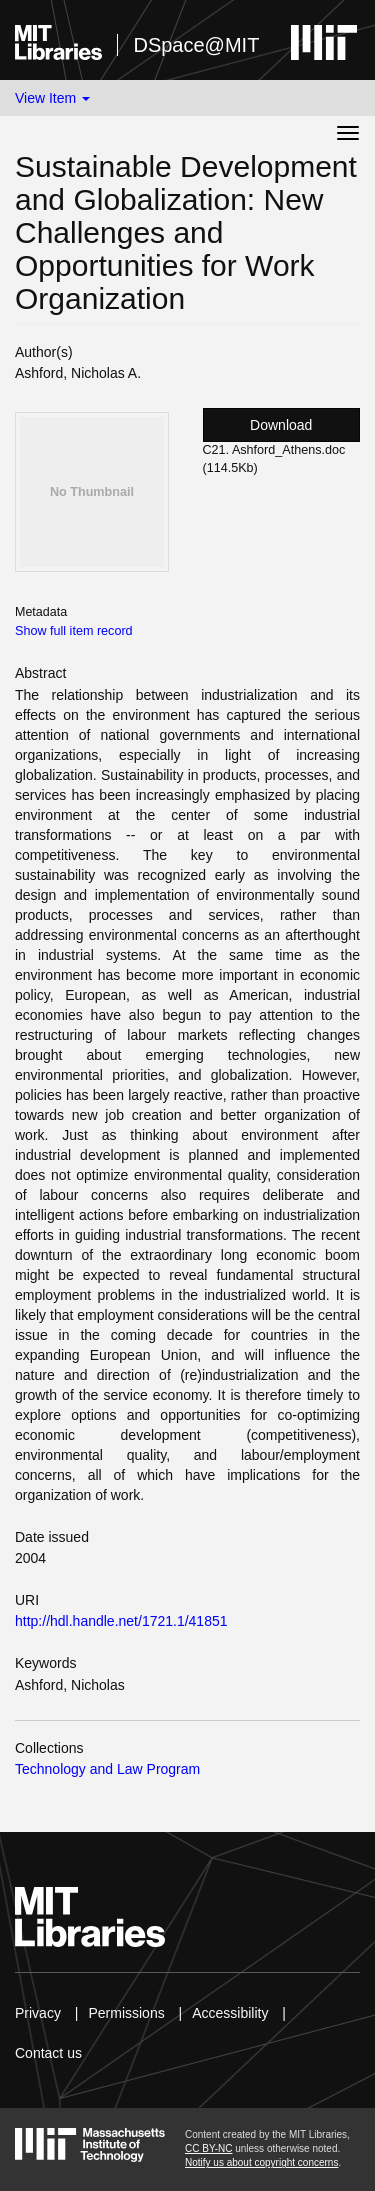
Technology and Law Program (107, 1769)
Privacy (38, 2013)
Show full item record (74, 631)
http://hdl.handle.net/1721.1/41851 (121, 1621)
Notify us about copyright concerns (261, 2162)
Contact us (48, 2053)
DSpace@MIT (196, 45)
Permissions (126, 2013)
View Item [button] (52, 98)
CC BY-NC (208, 2148)
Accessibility (230, 2013)
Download (281, 425)
